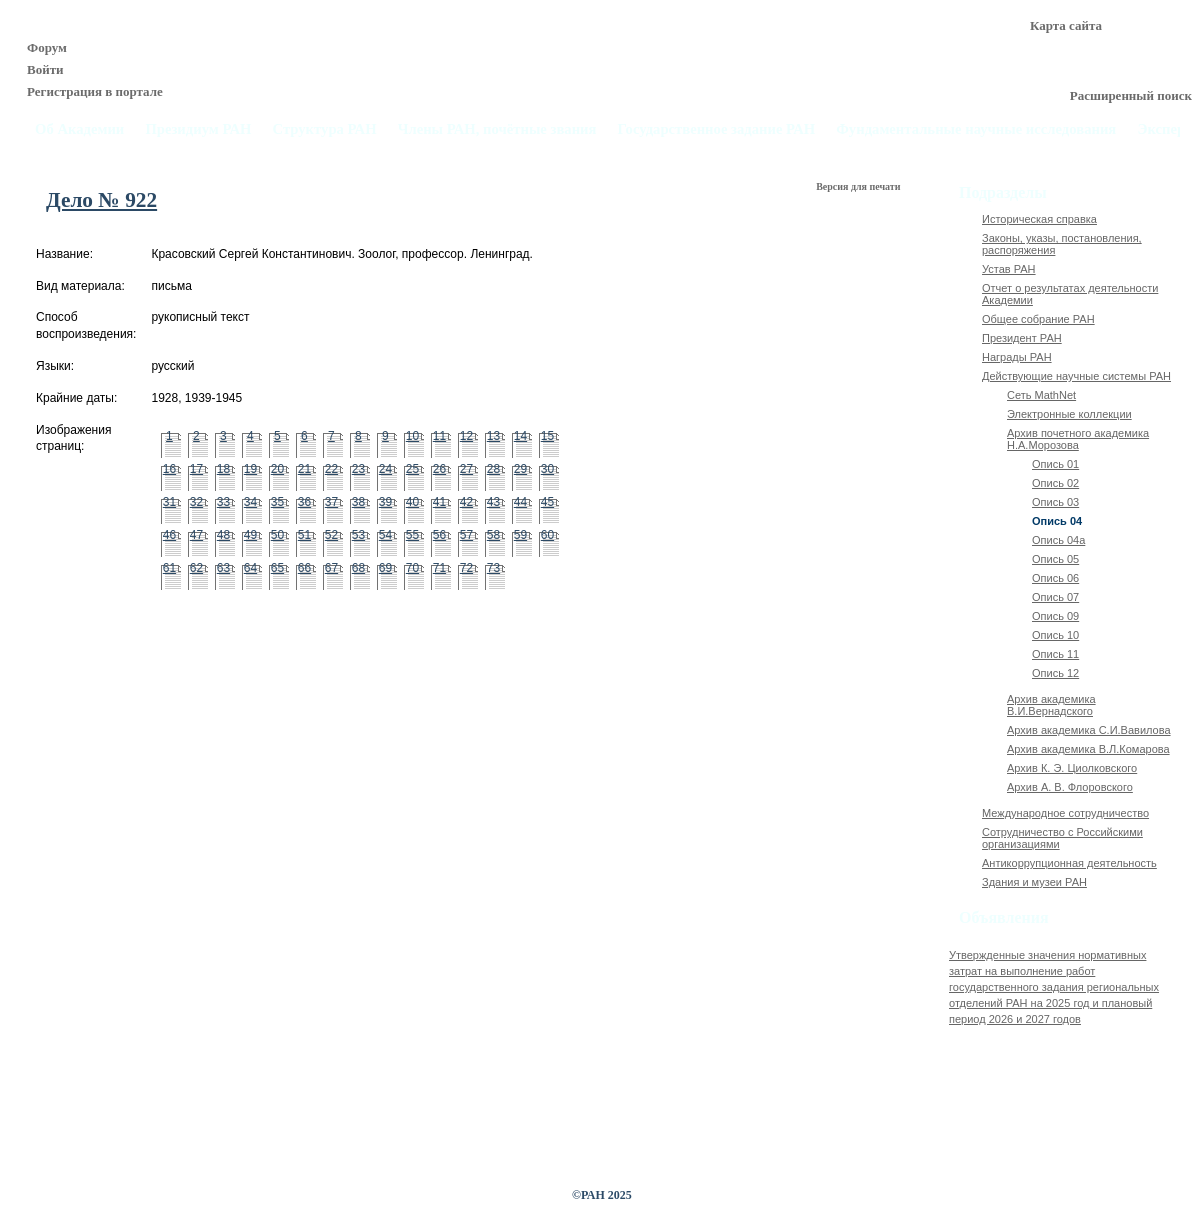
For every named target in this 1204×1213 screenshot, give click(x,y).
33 (223, 502)
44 (520, 502)
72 (466, 568)
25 (412, 469)
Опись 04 (1057, 521)
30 (547, 469)
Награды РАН (1017, 357)
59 (520, 535)
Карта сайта (1066, 25)
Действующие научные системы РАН (1076, 376)
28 (493, 469)
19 (250, 469)
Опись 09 (1055, 616)
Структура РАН (325, 129)
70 (412, 568)
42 (466, 502)
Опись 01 (1055, 464)
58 (493, 535)
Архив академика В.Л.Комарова (1088, 749)
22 (331, 469)
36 (304, 502)
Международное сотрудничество (1065, 813)
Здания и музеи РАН (1034, 882)
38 (358, 502)
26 (439, 469)
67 (331, 568)
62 (196, 568)
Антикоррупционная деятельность (1069, 863)
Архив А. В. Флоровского (1070, 787)
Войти (45, 69)
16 (169, 469)
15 (547, 436)
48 (223, 535)
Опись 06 (1055, 578)
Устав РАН (1009, 269)
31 (169, 502)
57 (466, 535)
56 (439, 535)
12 (466, 436)
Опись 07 (1055, 597)
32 (196, 502)
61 (169, 568)
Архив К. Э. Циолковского (1072, 768)
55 (412, 535)
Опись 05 (1055, 559)
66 (304, 568)
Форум (47, 47)
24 (385, 469)
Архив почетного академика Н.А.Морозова (1078, 439)
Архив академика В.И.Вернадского (1051, 705)
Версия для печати (859, 186)
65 (277, 568)
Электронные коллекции (1069, 414)
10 (412, 436)
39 (385, 502)
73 (493, 568)
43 (493, 502)
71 (439, 568)
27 (466, 469)
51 (304, 535)
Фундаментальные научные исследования (976, 129)
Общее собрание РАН (1038, 319)
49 (250, 535)
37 (331, 502)
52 (331, 535)
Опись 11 (1055, 654)
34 (250, 502)
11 (439, 436)
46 (169, 535)
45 (547, 502)
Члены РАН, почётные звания (497, 129)
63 (223, 568)
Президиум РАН (198, 129)
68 (358, 568)
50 (277, 535)
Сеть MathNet (1041, 395)
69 (385, 568)
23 (358, 469)
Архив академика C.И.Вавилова (1089, 730)
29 (520, 469)
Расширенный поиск (1131, 95)
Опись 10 (1055, 635)
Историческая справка (1039, 219)
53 (358, 535)
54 (385, 535)
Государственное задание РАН (717, 129)
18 (223, 469)
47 (196, 535)
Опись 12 (1055, 673)
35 (277, 502)
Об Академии (79, 129)
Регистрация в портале (95, 91)
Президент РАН (1022, 338)
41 (439, 502)
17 (196, 469)
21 (304, 469)
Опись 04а (1058, 540)
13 (493, 436)
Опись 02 (1055, 483)
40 (412, 502)
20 (277, 469)
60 (547, 535)
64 (250, 568)
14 (520, 436)
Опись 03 (1055, 502)
